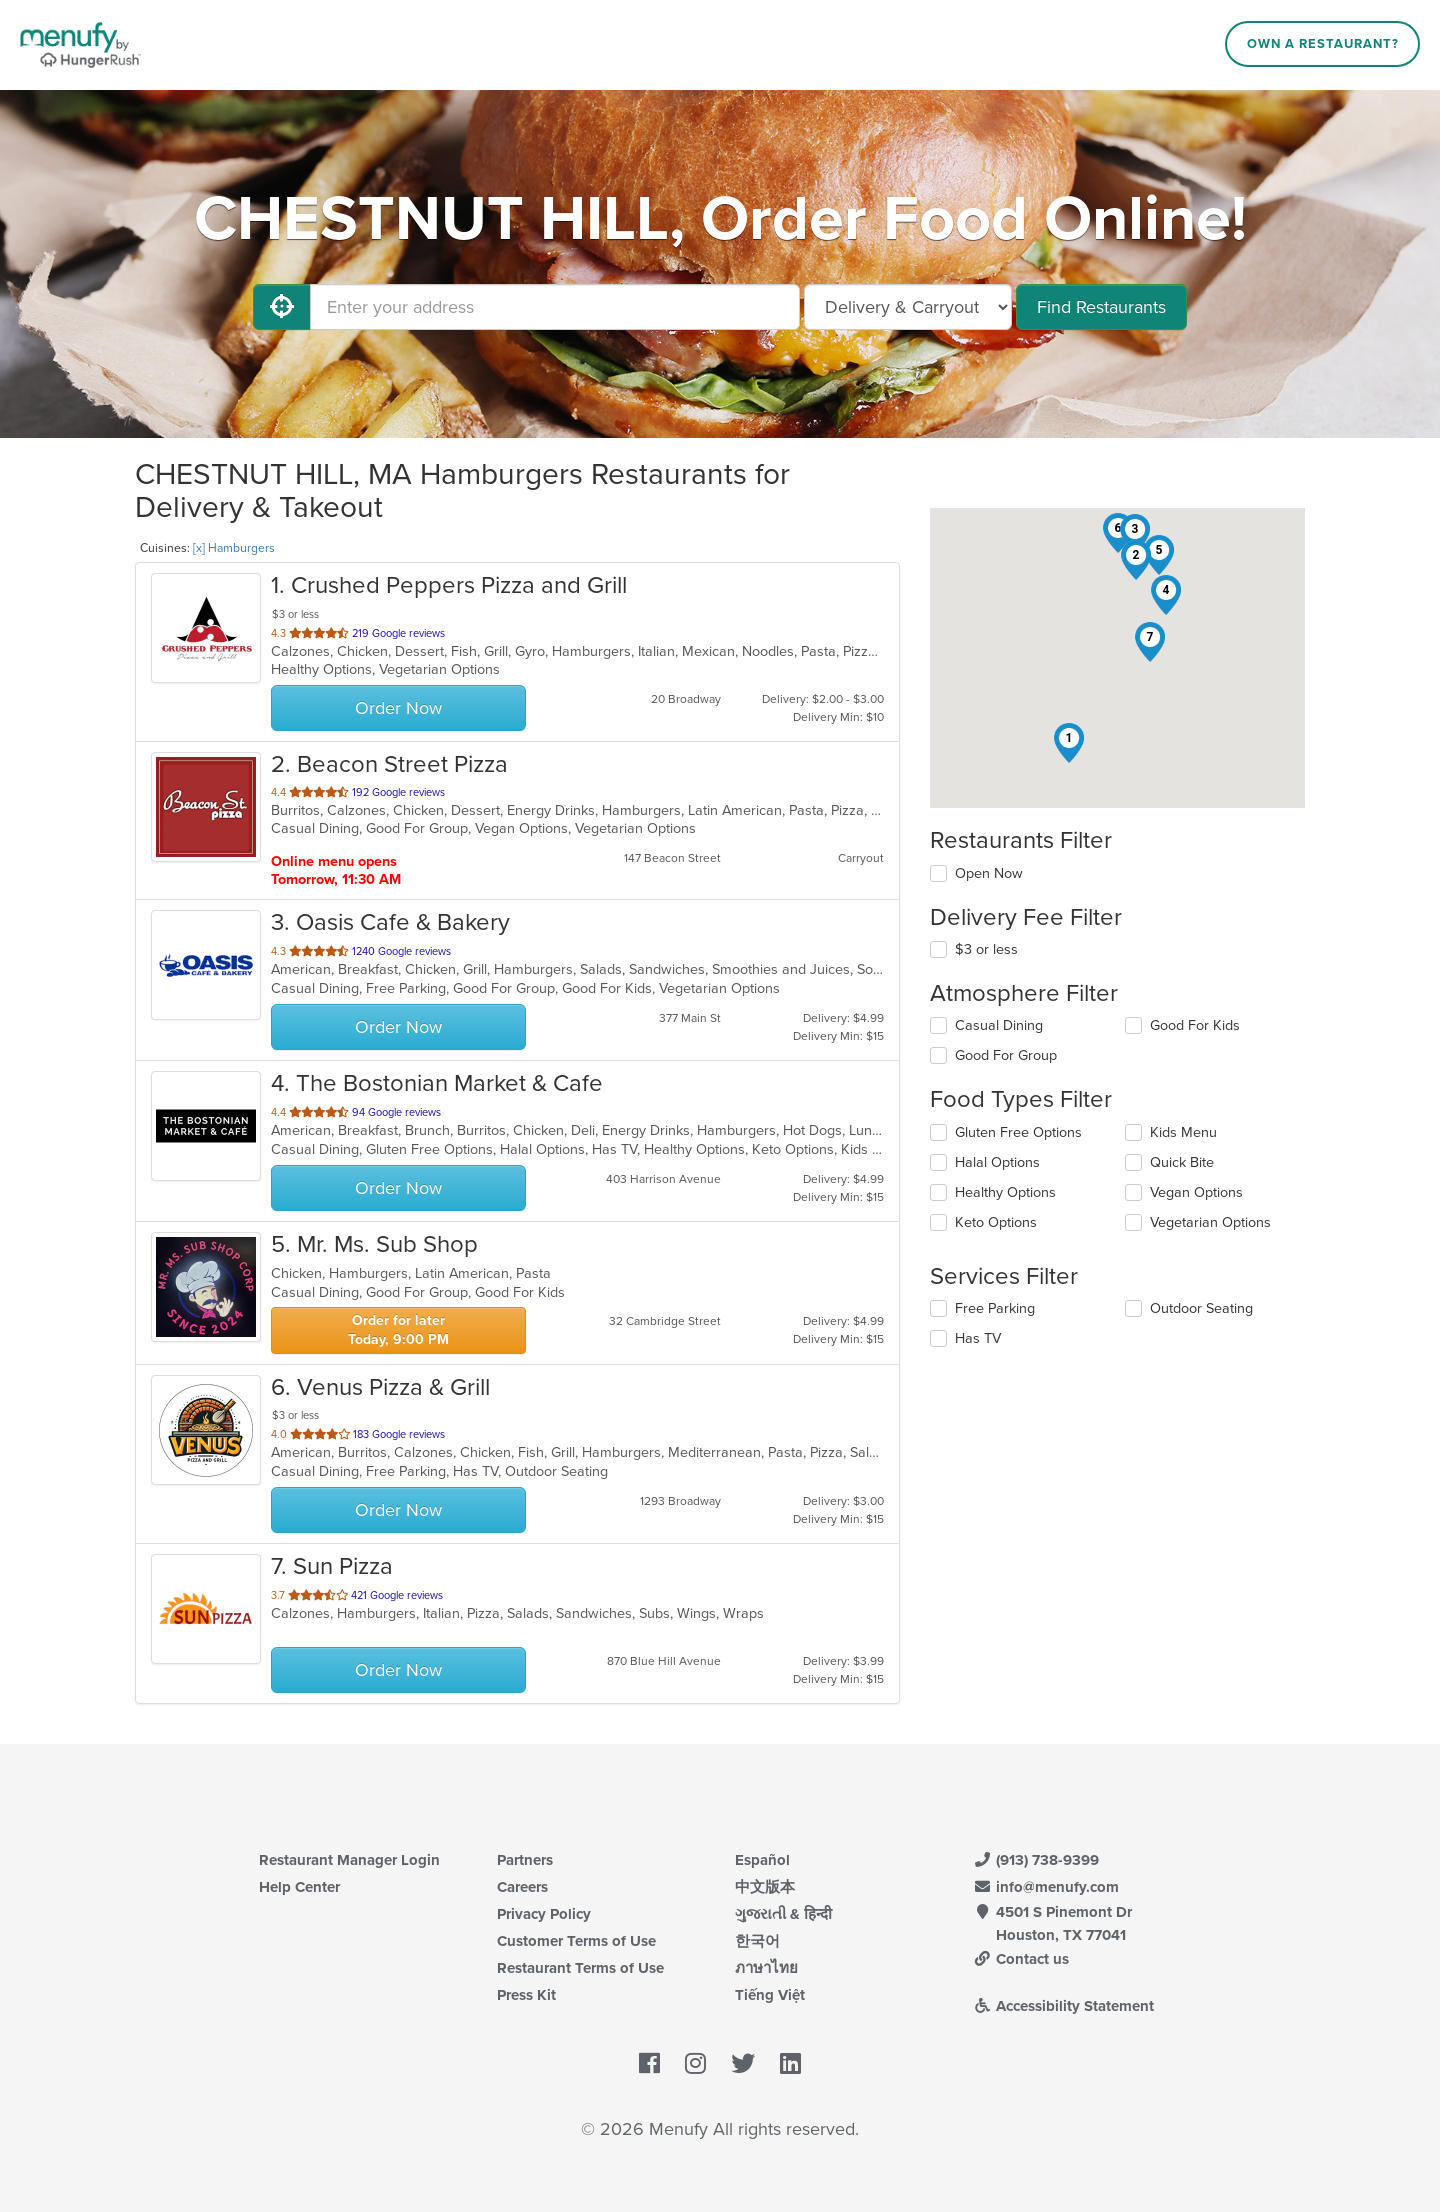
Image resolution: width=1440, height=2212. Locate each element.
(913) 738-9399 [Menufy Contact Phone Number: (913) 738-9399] (1036, 1860)
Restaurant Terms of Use (580, 1968)
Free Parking (995, 1308)
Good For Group (1006, 1055)
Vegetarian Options (1210, 1222)
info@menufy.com (1046, 1887)
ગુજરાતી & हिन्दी (783, 1914)
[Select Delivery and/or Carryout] (908, 307)
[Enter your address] (555, 307)
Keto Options (996, 1222)
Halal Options (997, 1162)
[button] (1069, 743)
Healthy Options (1005, 1192)
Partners (525, 1860)
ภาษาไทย (766, 1968)
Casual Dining (999, 1025)
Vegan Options (1196, 1192)
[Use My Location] (282, 307)
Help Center (299, 1887)
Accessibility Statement (1063, 2006)
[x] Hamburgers (234, 548)
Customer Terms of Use (576, 1941)
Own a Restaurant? (1323, 44)
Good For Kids (1195, 1025)
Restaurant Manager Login (349, 1860)
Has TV (978, 1338)
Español (762, 1860)
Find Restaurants (1101, 307)
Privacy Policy (544, 1914)
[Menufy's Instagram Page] (695, 2064)
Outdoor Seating (1201, 1308)
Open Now (989, 873)
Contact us (1021, 1959)
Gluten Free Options (1018, 1132)
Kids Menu (1183, 1132)
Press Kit (526, 1995)
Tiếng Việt (770, 1995)
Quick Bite (1182, 1162)
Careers (522, 1887)
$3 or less (986, 949)
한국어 (757, 1941)
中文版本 (765, 1887)
